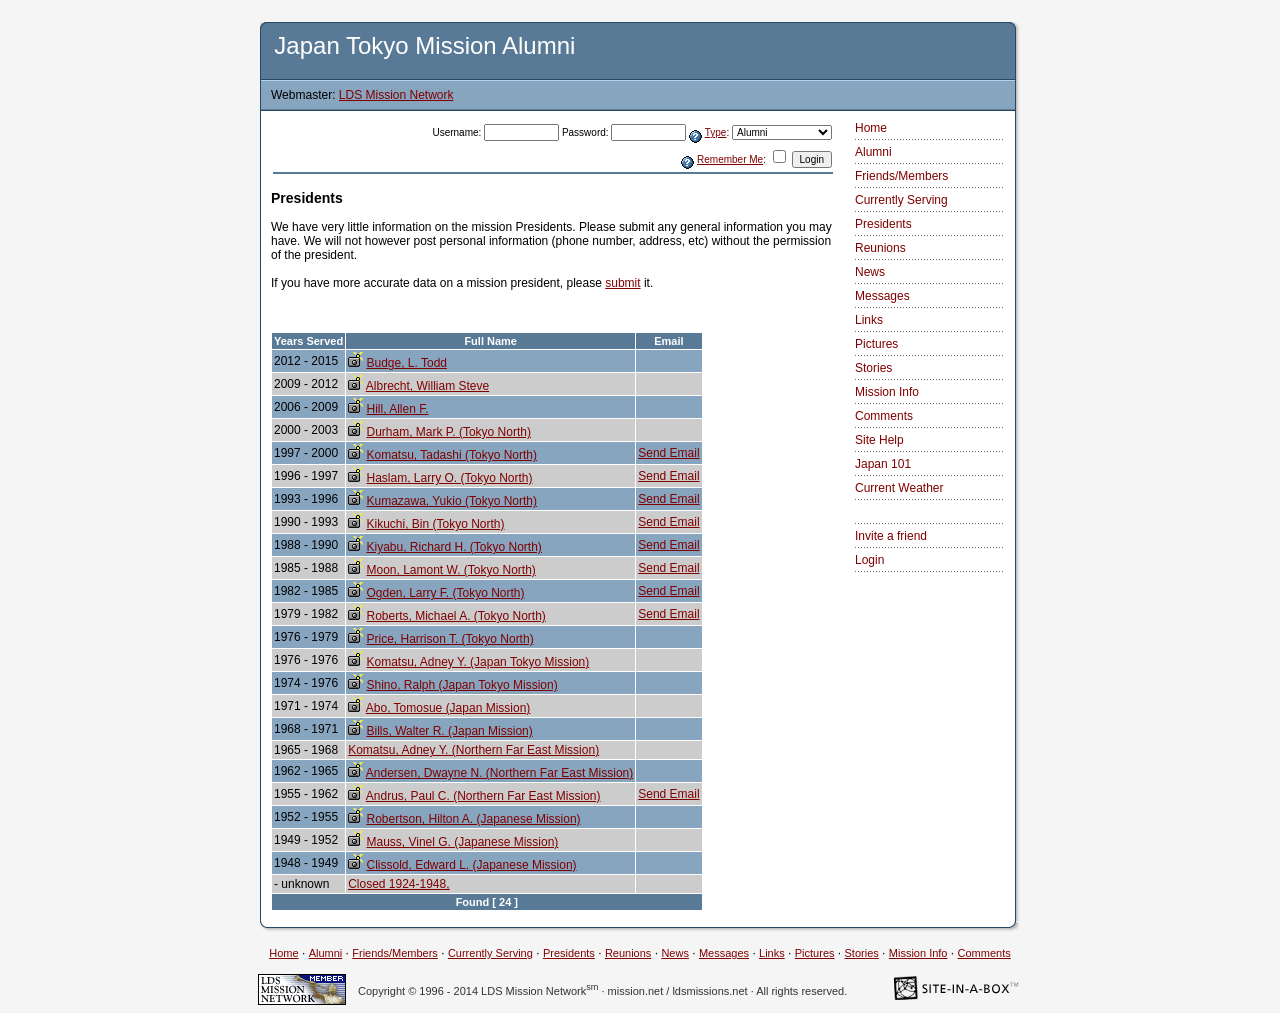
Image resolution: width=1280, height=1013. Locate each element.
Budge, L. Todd (406, 363)
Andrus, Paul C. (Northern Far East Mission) (483, 796)
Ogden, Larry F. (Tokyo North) (445, 593)
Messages (882, 296)
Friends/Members (901, 176)
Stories (873, 368)
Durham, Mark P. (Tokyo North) (448, 432)
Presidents (883, 224)
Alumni (873, 152)
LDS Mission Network (396, 95)
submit (622, 283)
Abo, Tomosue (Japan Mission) (448, 708)
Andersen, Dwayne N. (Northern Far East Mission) (499, 773)
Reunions (880, 248)
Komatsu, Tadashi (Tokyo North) (451, 455)
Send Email (668, 453)
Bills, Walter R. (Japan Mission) (449, 731)
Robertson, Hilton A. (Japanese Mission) (473, 819)
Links (869, 320)
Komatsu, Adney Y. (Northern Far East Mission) (473, 750)
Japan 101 (883, 464)
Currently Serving (901, 200)
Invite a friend (891, 536)
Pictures (876, 344)
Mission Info (887, 392)
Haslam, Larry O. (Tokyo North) (449, 478)
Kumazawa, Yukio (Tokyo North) (451, 501)
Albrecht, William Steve (427, 386)
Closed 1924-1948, (398, 884)
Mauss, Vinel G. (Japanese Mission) (462, 842)
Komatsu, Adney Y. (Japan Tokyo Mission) (477, 662)
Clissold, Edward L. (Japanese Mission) (471, 865)
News (870, 272)
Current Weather (899, 488)
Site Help (879, 440)
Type (716, 132)
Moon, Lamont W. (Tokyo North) (450, 570)
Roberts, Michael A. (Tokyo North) (455, 616)
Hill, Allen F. (397, 409)
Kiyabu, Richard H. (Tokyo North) (453, 547)
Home (871, 128)
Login (869, 560)
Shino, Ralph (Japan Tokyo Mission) (461, 685)
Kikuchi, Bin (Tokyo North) (435, 524)
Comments (884, 416)
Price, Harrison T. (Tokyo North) (449, 639)
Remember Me (730, 159)
